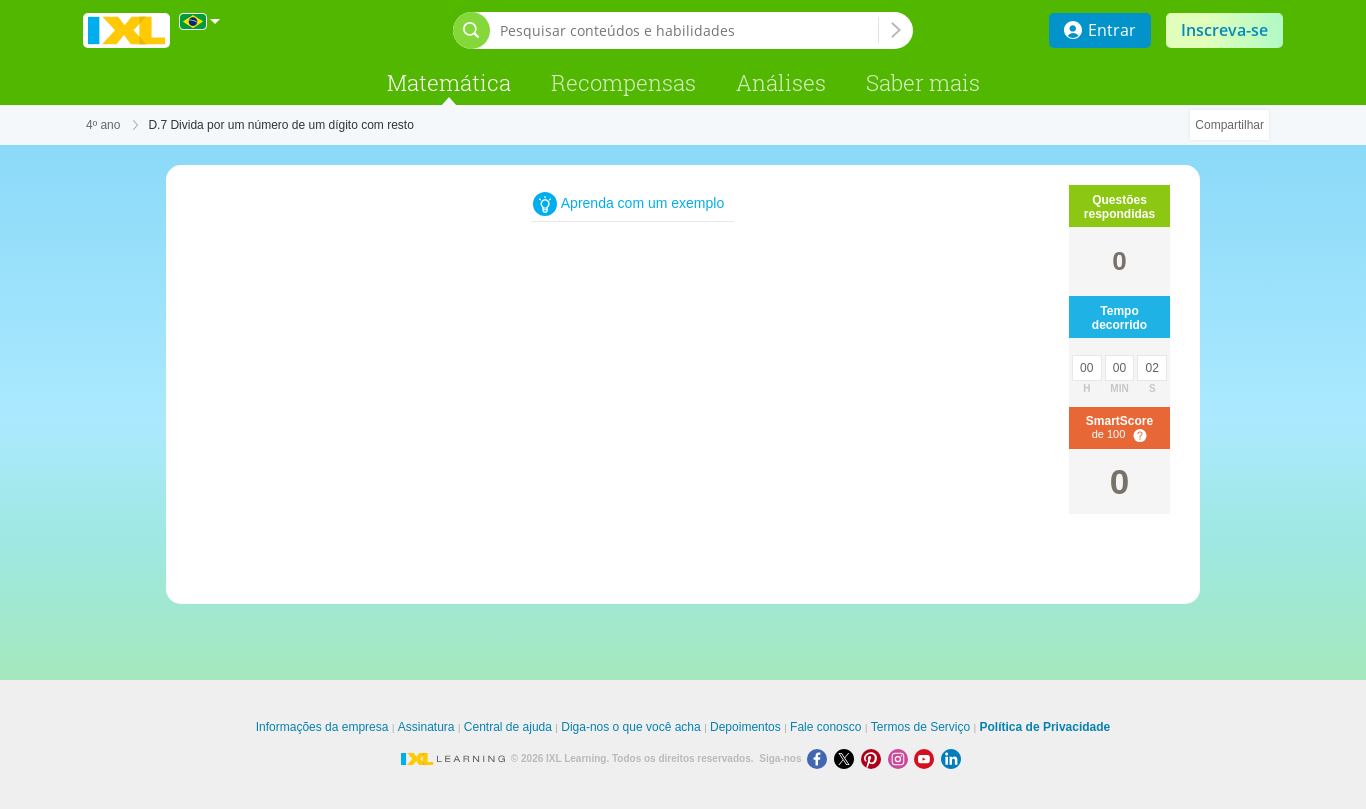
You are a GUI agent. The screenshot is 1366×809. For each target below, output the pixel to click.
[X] (847, 758)
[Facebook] (820, 758)
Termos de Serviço (920, 727)
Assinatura (426, 727)
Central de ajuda (508, 727)
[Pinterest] (874, 758)
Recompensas (623, 82)
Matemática (449, 82)
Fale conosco (825, 727)
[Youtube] (927, 758)
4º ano (103, 125)
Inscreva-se (1224, 30)
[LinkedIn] (953, 758)
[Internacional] (200, 21)
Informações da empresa (322, 727)
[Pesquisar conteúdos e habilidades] (689, 30)
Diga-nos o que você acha (630, 727)
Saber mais (923, 82)
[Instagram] (901, 758)
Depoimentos (745, 727)
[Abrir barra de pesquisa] (471, 30)
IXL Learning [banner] (126, 30)
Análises (781, 82)
